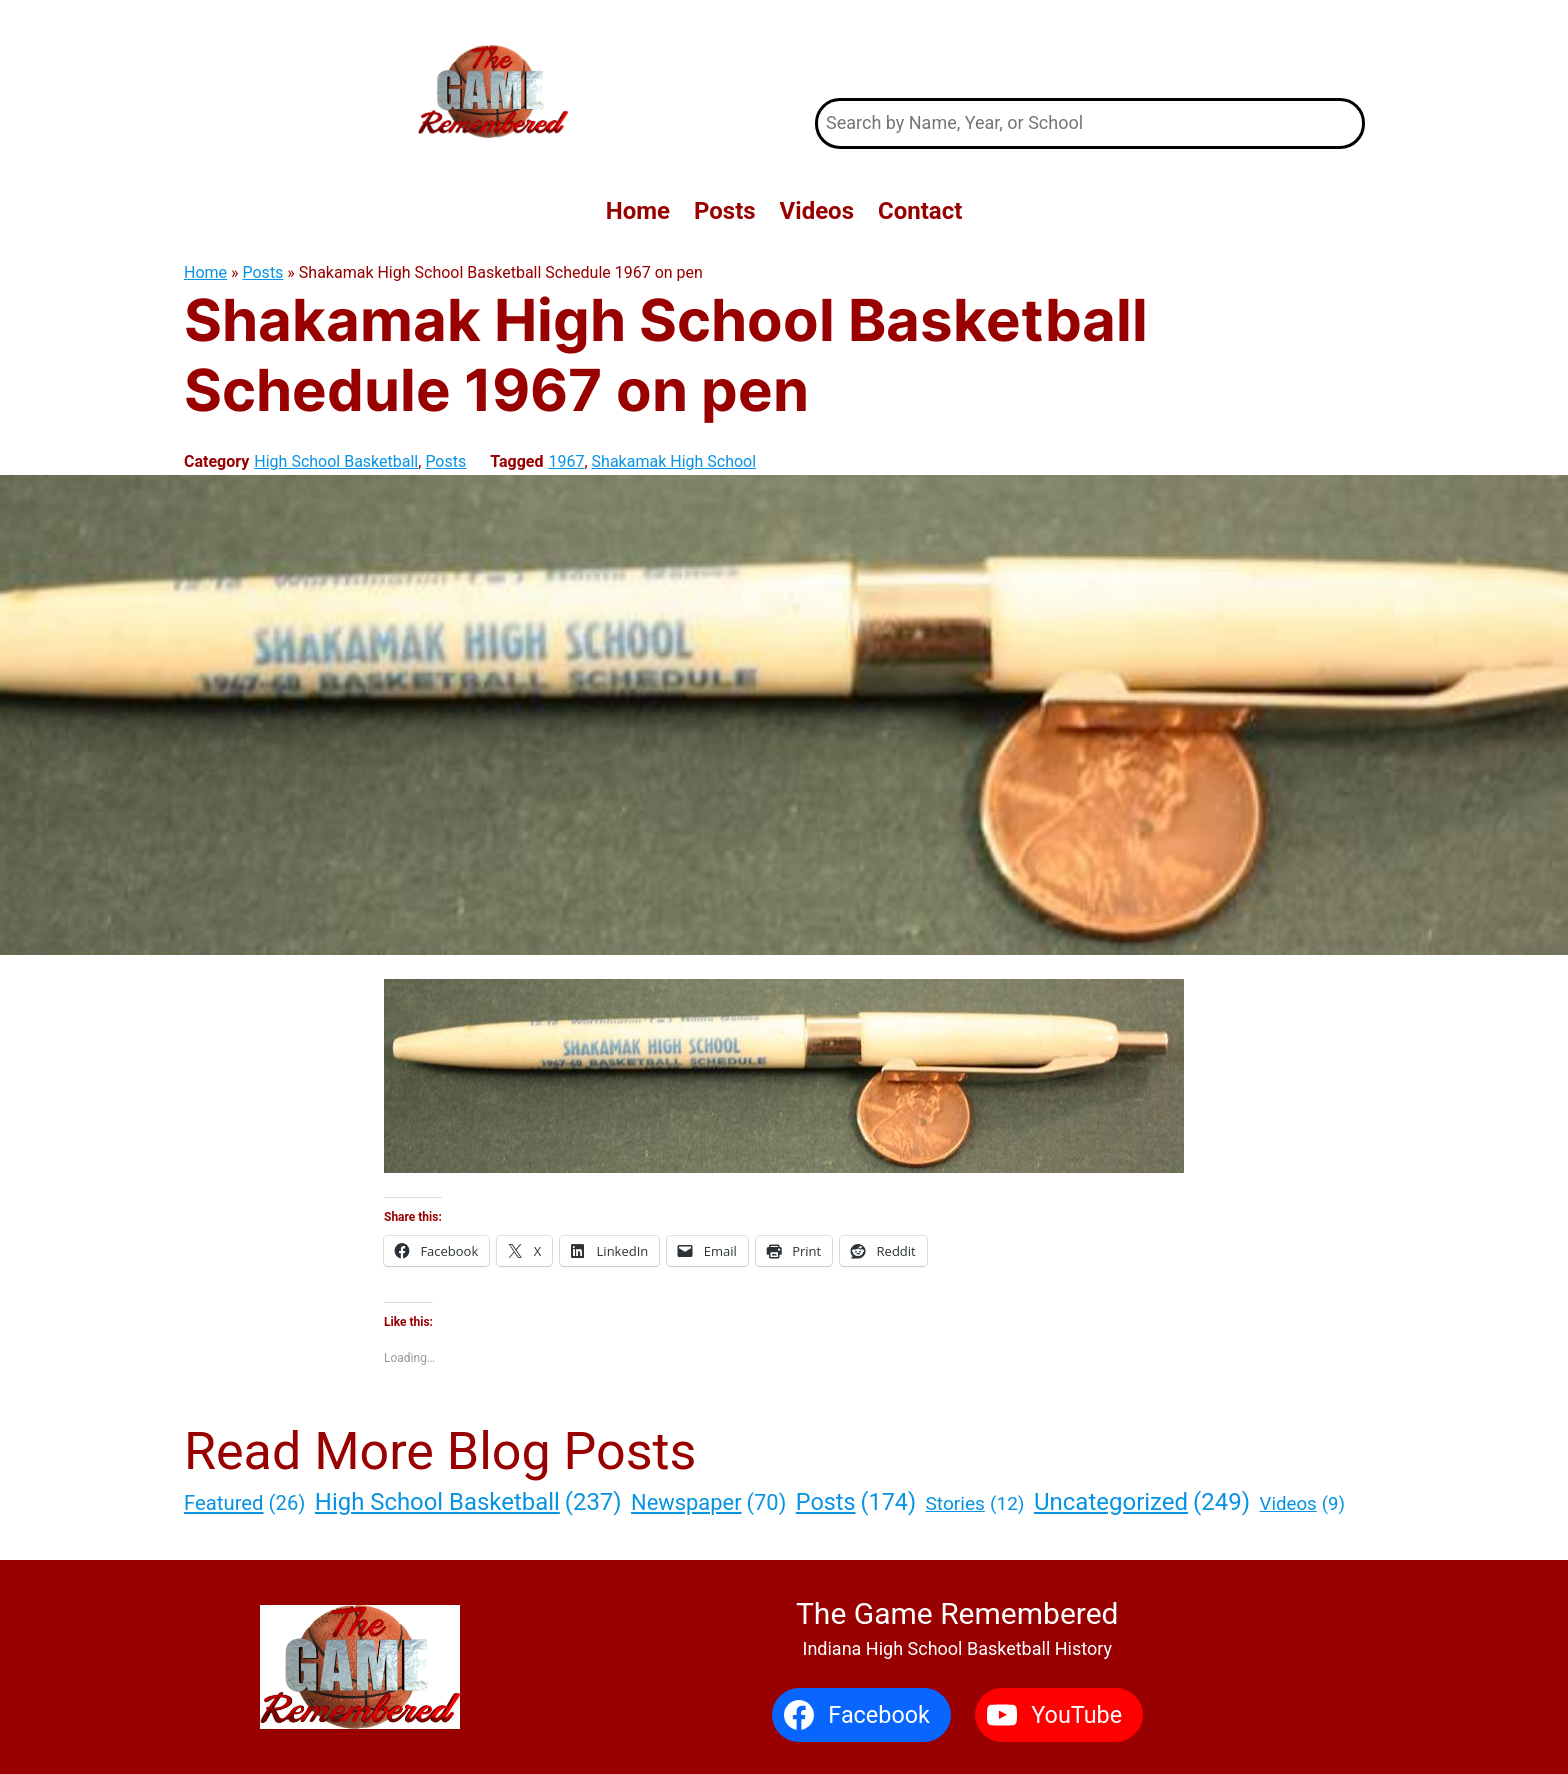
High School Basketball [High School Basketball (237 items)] (468, 1502)
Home (205, 272)
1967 (566, 461)
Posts (263, 272)
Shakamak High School (674, 461)
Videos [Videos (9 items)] (1302, 1505)
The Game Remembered (1090, 48)
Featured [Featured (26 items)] (244, 1503)
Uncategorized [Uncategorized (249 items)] (1142, 1502)
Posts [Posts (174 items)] (856, 1502)
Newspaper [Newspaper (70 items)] (708, 1502)
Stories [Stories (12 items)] (975, 1504)
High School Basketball (336, 461)
